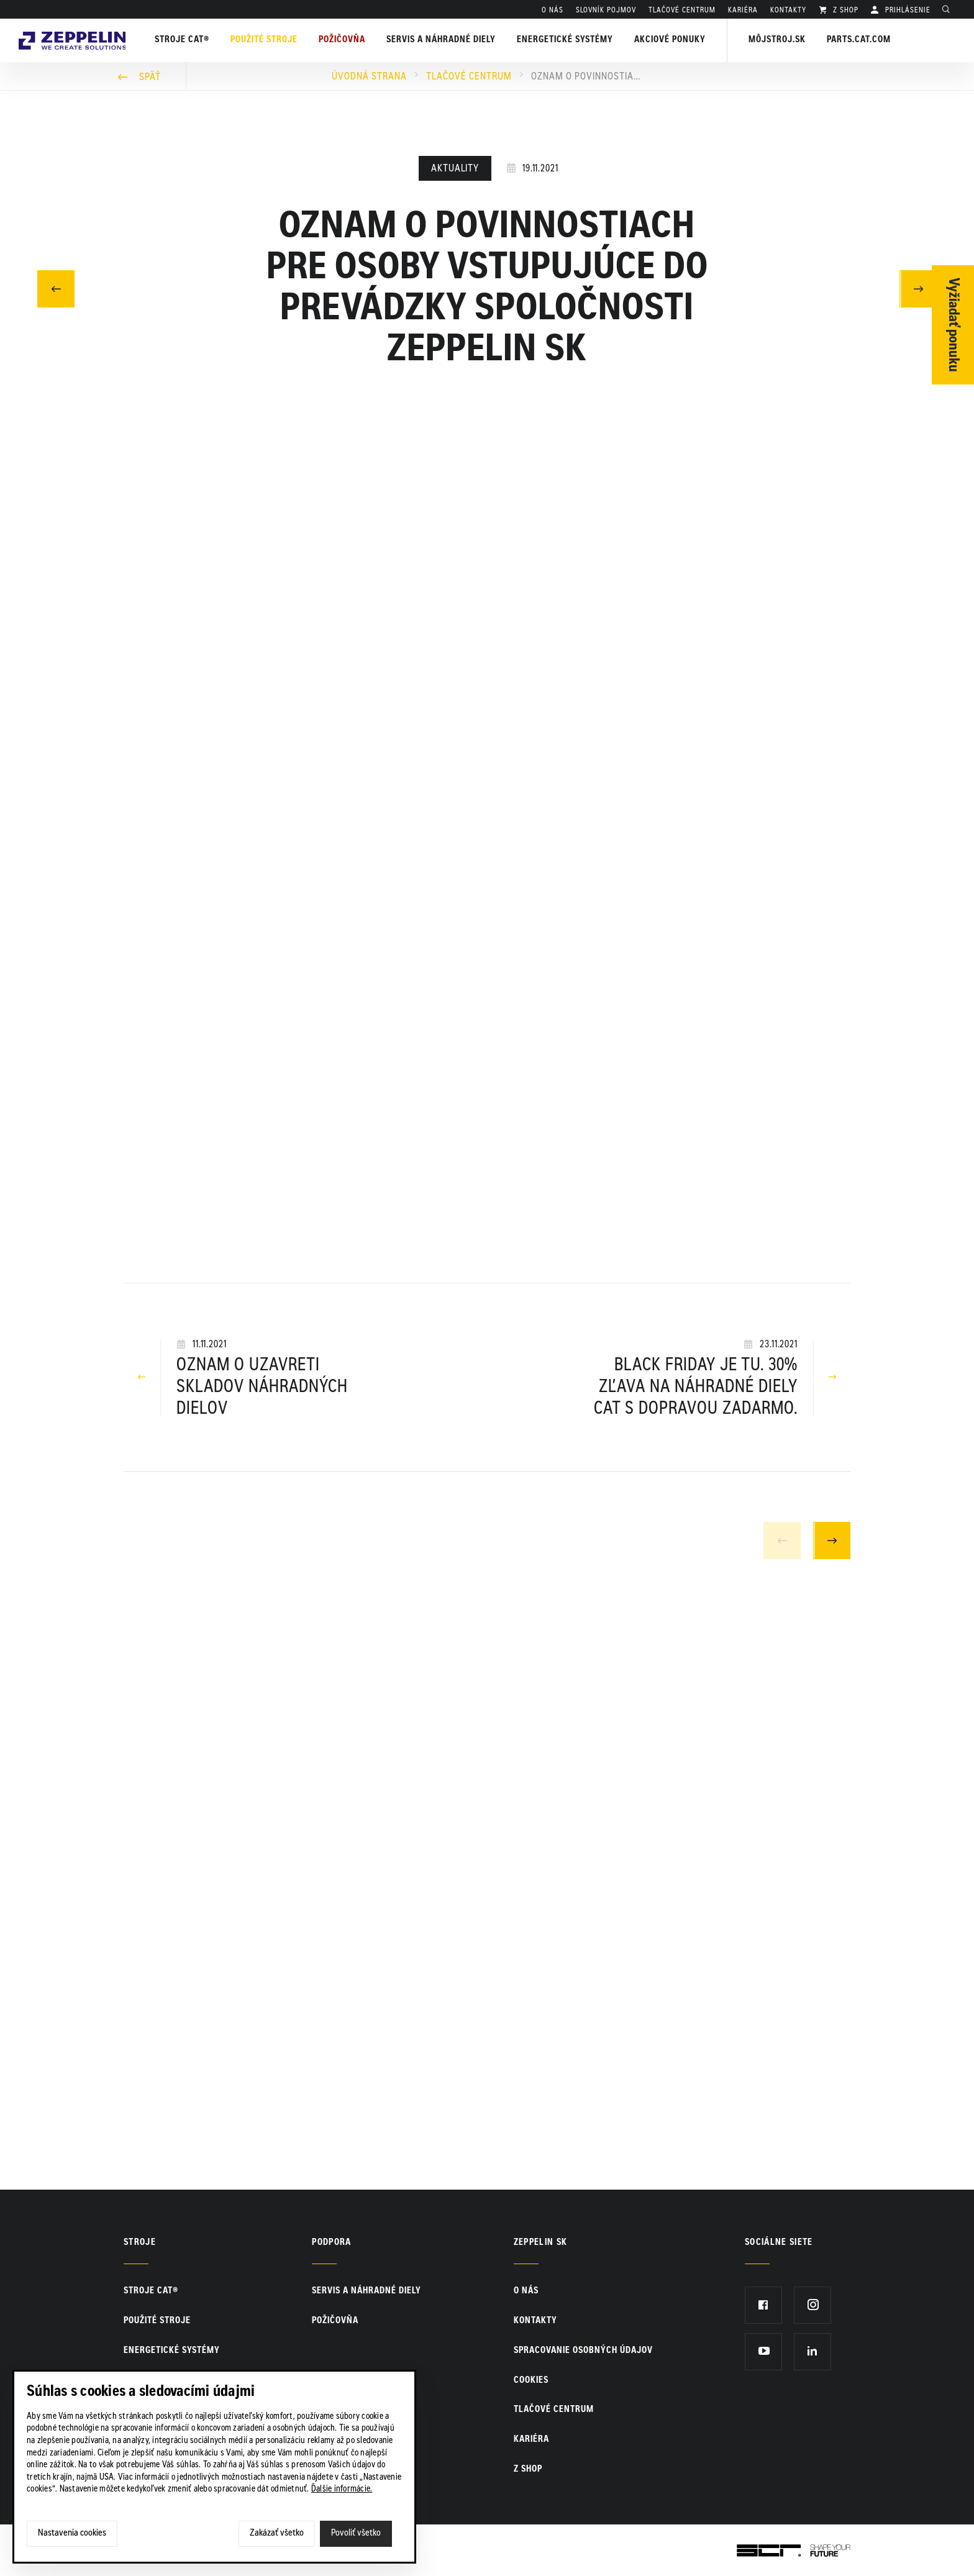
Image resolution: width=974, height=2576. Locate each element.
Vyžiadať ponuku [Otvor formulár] (953, 325)
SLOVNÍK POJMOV (606, 10)
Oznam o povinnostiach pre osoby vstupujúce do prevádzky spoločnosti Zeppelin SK (587, 77)
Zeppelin (74, 26)
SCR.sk (751, 2548)
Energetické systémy (569, 40)
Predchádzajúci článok (56, 287)
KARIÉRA (743, 10)
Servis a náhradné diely (366, 2291)
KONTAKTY (788, 10)
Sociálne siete (779, 2243)
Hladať (949, 10)
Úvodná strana (369, 77)
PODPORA (331, 2243)
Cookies (531, 2381)
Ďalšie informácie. (342, 2489)
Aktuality (455, 169)
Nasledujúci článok (918, 287)
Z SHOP (844, 10)
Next (832, 1540)
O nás (552, 10)
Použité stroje (267, 40)
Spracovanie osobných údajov (583, 2351)
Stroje (140, 2243)
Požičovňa (335, 2321)
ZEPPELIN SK (541, 2243)
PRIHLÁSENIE (907, 10)
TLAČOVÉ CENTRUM (682, 10)
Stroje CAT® (151, 2291)
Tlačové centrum (469, 77)
